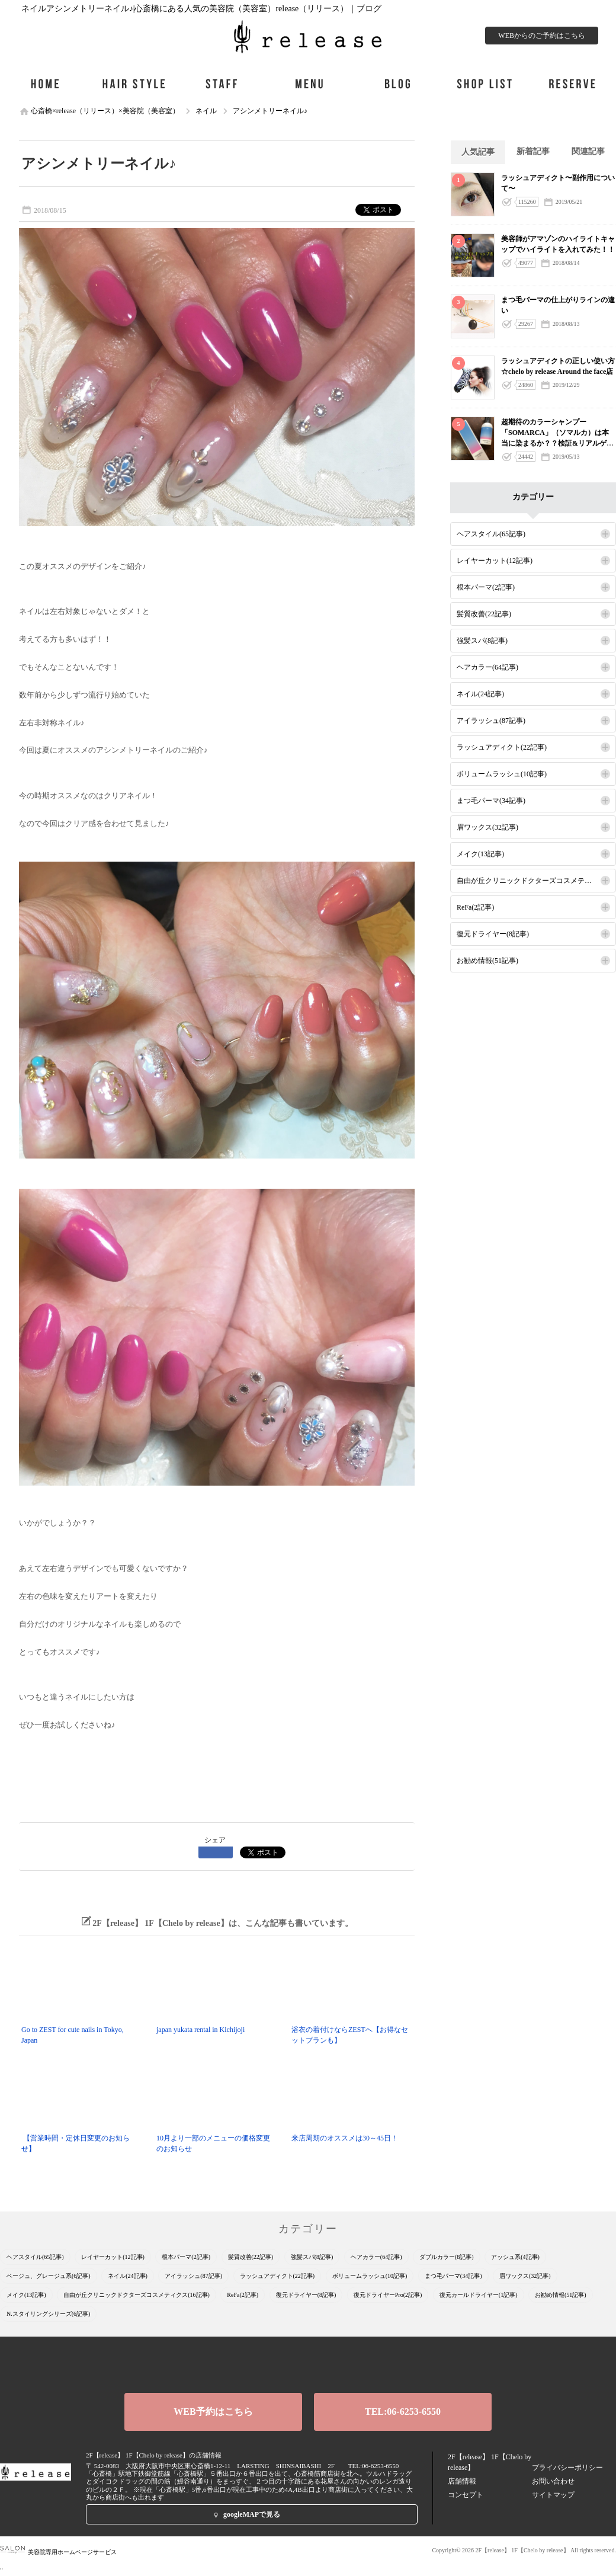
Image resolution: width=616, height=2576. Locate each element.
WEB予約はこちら (213, 2412)
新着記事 (533, 151)
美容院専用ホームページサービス (58, 2552)
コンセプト (465, 2495)
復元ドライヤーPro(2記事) (388, 2295)
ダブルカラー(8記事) (446, 2257)
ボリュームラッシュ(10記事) (502, 774)
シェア (215, 1840)
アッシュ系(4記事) (515, 2257)
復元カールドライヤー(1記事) (478, 2295)
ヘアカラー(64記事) (487, 667)
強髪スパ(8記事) (482, 640)
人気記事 (478, 152)
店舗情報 (462, 2481)
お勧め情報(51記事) (487, 960)
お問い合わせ (553, 2481)
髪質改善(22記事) (484, 614)
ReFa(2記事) (475, 907)
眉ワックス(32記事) (487, 827)
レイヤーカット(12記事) (494, 560)
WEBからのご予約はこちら (541, 35)
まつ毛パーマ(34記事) (491, 800)
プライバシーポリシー (567, 2467)
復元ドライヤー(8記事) (493, 934)
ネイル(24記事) (480, 694)
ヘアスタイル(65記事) (491, 534)
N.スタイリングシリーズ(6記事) (48, 2314)
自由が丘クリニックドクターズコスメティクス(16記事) (536, 880)
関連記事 (588, 151)
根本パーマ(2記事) (486, 587)
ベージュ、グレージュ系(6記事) (49, 2276)
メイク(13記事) (480, 854)
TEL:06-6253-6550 (403, 2412)
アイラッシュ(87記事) (491, 720)
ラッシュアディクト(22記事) (502, 747)
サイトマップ (553, 2495)
